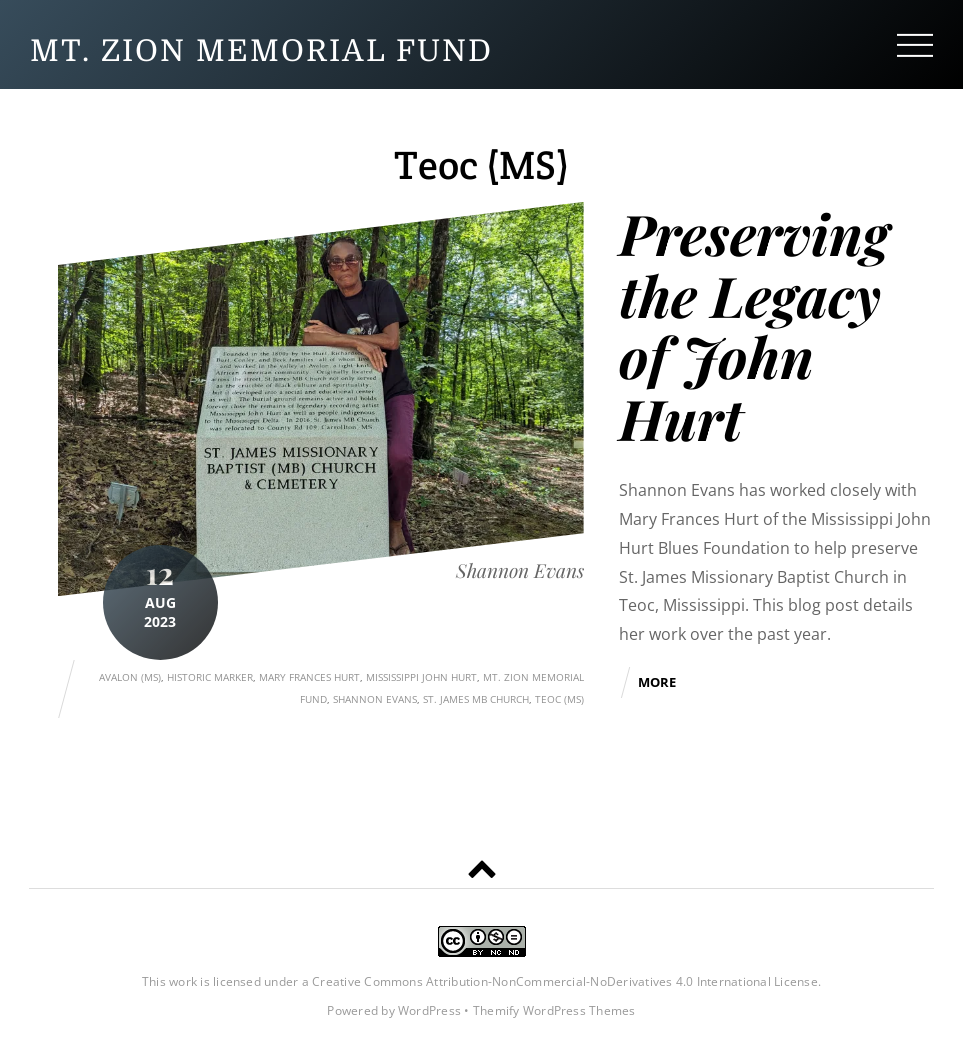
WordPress (429, 1010)
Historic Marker (210, 677)
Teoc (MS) (559, 699)
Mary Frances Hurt (309, 677)
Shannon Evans (520, 570)
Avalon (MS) (130, 677)
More (657, 682)
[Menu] (915, 44)
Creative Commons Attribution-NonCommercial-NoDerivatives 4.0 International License (565, 981)
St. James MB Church (476, 699)
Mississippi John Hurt (421, 677)
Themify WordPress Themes (554, 1010)
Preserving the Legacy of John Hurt (754, 325)
